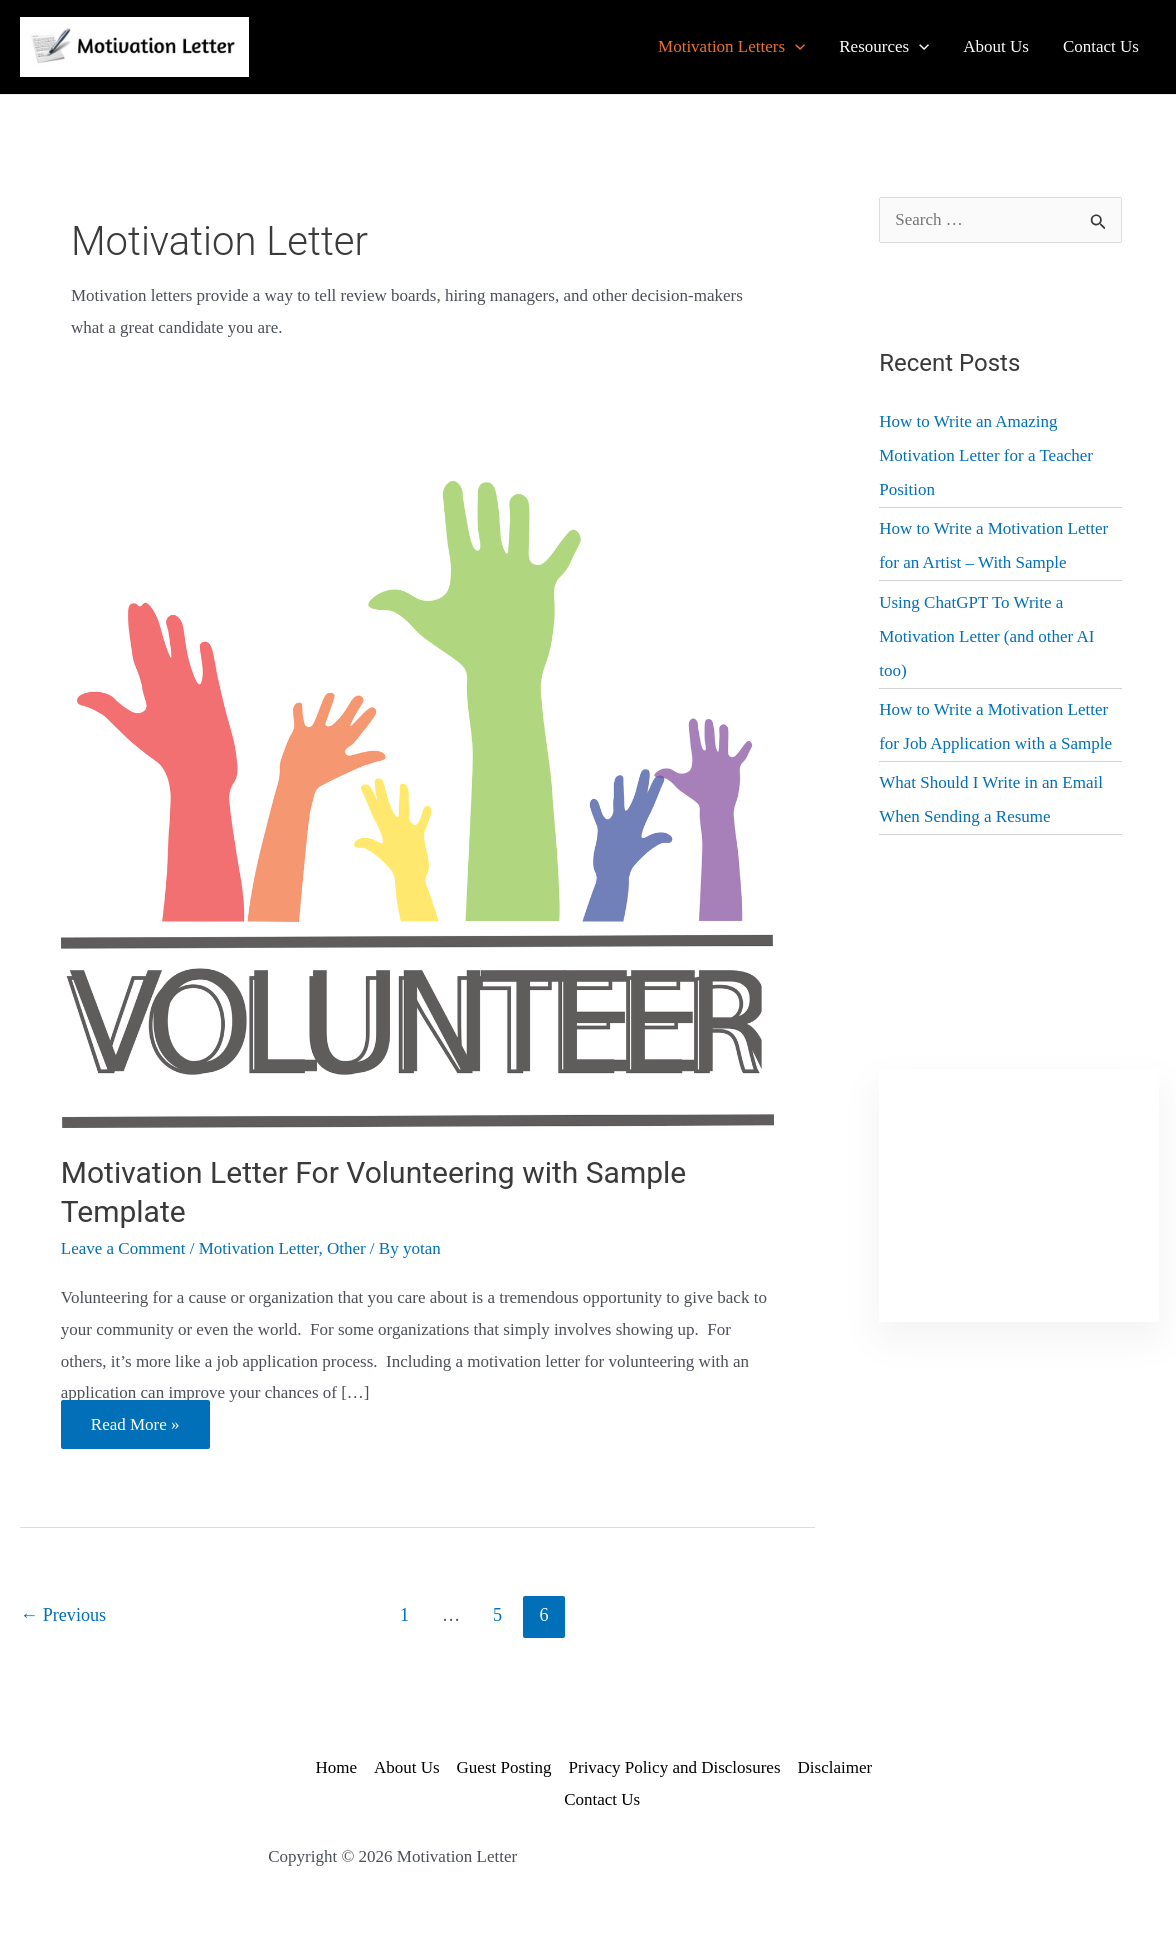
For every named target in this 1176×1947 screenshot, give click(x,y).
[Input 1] (1099, 218)
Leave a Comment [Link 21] (123, 1248)
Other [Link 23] (346, 1248)
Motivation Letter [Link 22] (259, 1248)
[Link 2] (731, 47)
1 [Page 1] (404, 1615)
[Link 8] (996, 47)
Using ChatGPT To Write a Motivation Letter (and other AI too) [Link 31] (986, 636)
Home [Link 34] (336, 1767)
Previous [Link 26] (63, 1615)
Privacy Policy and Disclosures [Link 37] (675, 1767)
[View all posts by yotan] (422, 1248)
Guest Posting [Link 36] (504, 1767)
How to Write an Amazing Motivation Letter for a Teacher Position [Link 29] (986, 455)
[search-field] (1000, 220)
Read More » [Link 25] (135, 1428)
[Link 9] (1101, 47)
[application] (795, 47)
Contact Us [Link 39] (602, 1799)
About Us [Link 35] (407, 1767)
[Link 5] (884, 47)
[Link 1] (134, 45)
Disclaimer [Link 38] (835, 1767)
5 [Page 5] (497, 1615)
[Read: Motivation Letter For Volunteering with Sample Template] (418, 802)
